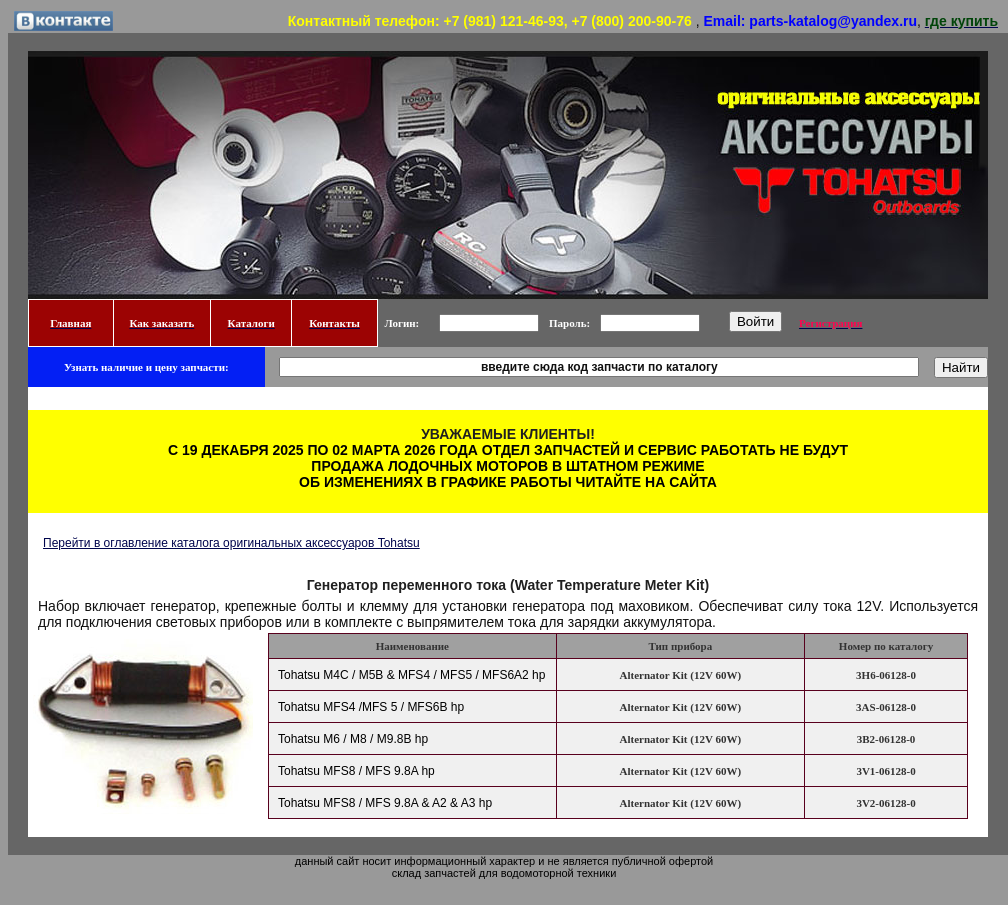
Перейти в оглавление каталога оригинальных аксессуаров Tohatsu (231, 543)
